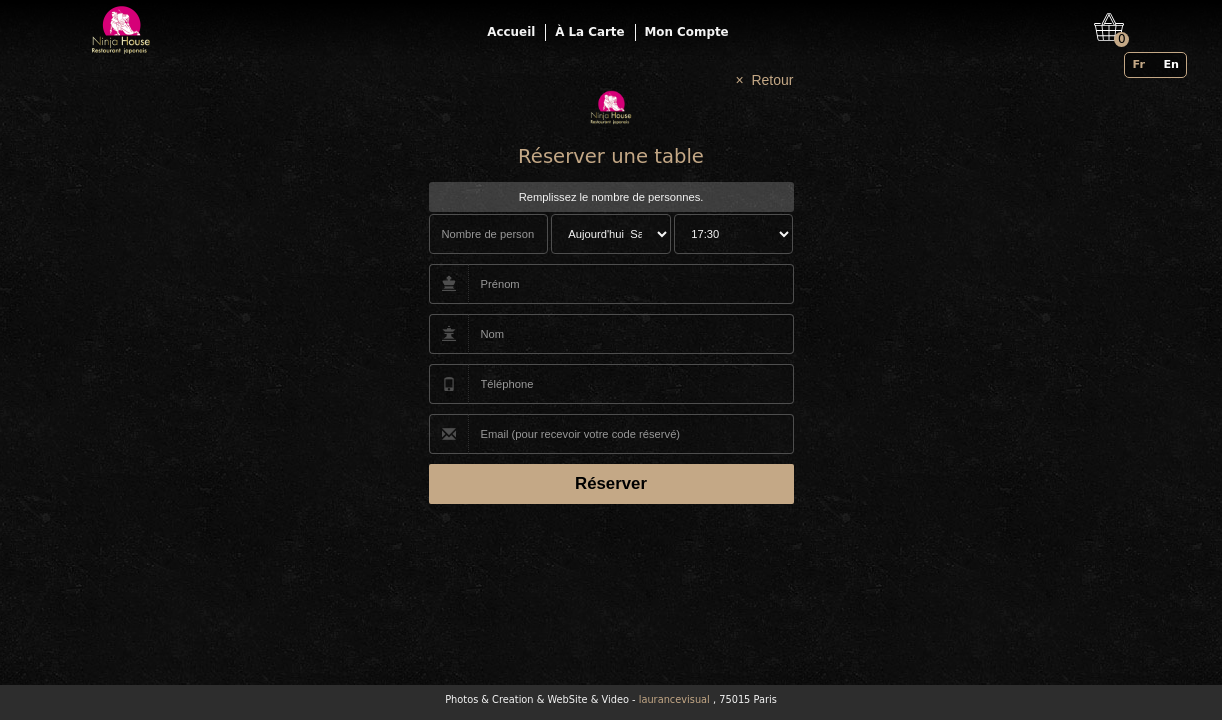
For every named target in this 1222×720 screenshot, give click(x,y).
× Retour (765, 80)
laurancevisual (674, 699)
